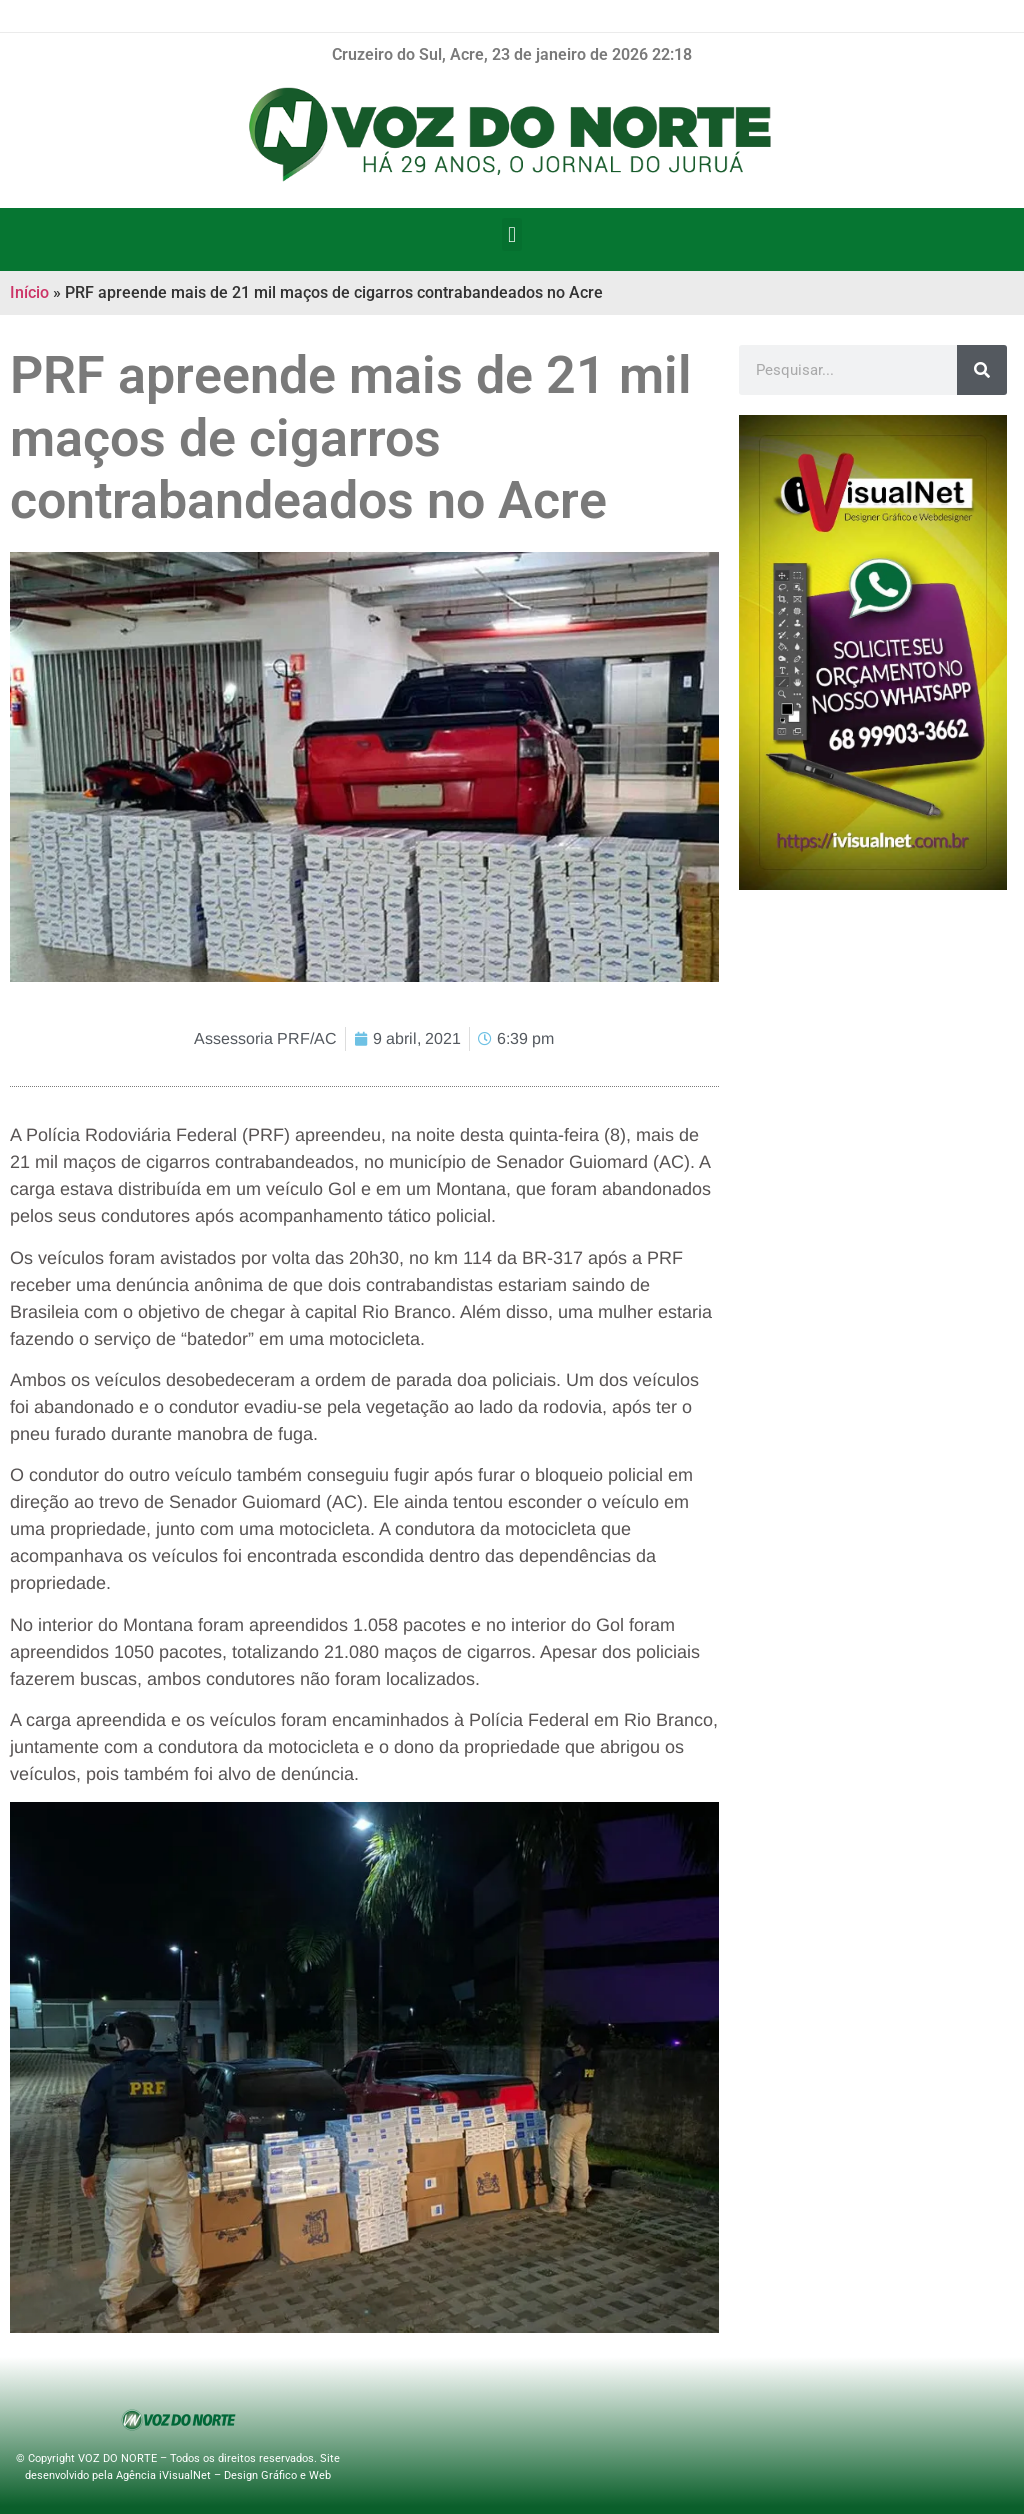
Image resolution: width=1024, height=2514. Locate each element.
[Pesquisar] (982, 370)
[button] (511, 234)
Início (29, 292)
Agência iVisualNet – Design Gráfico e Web (223, 2475)
